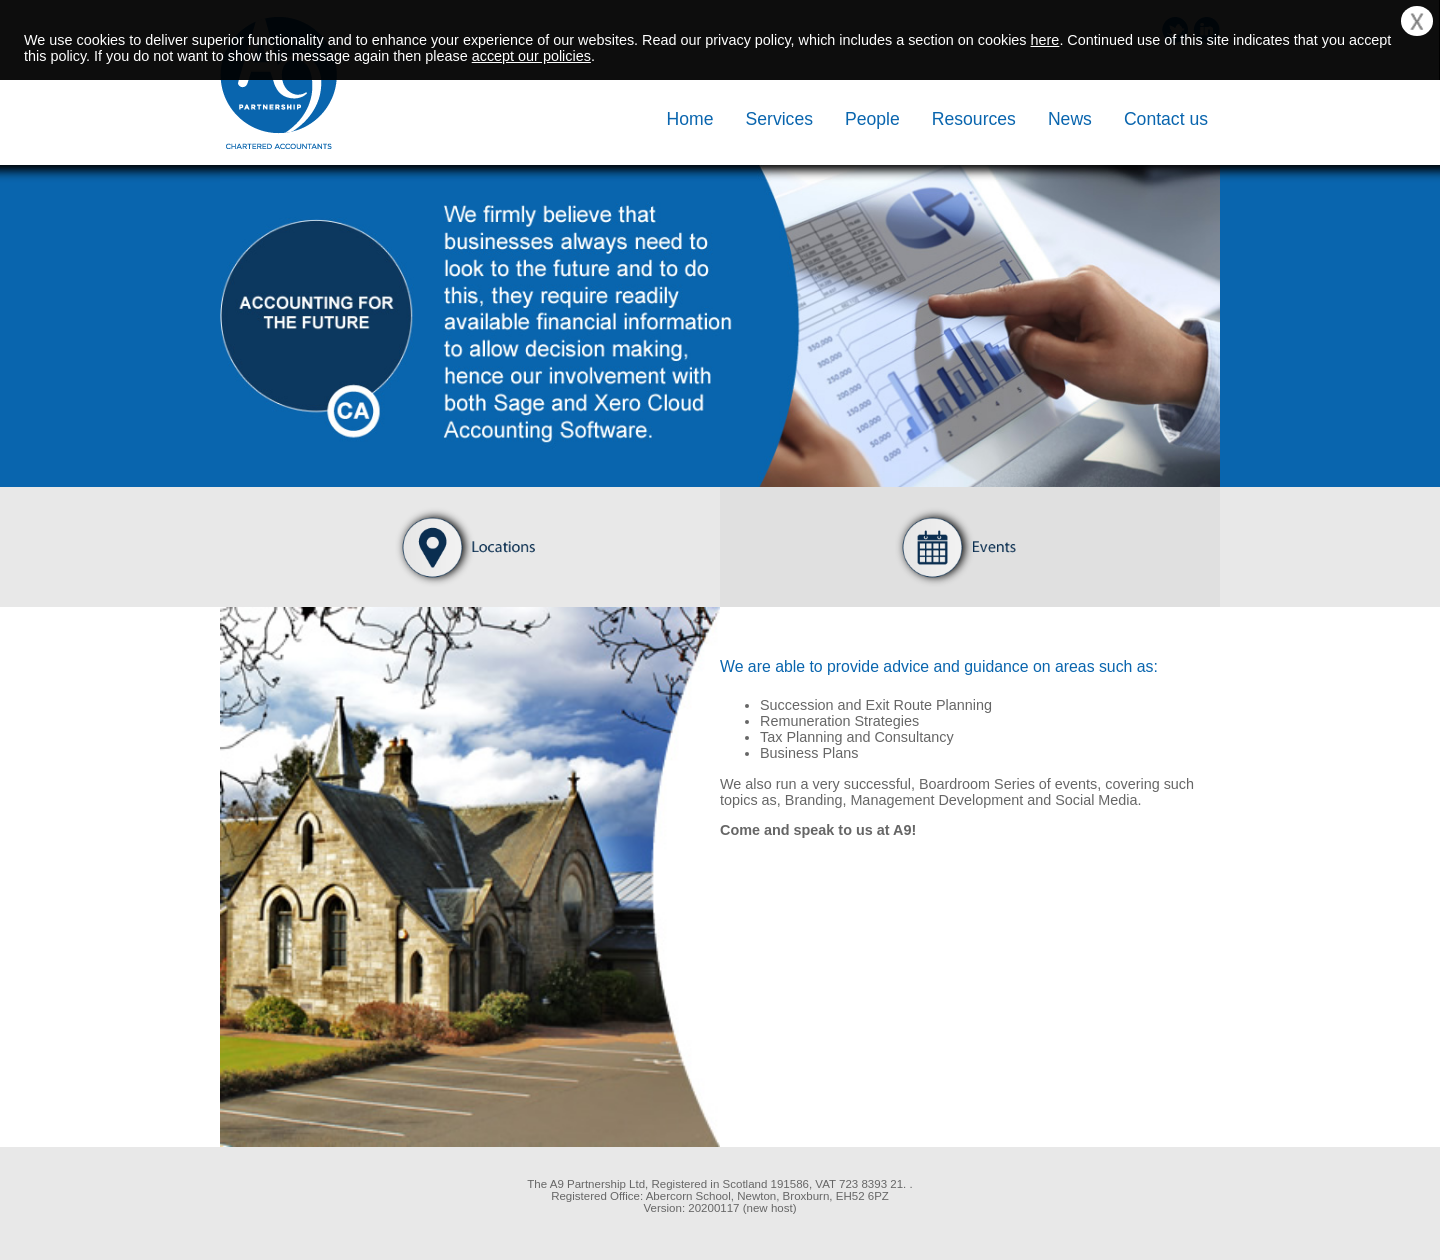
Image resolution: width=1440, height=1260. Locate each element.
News (1070, 119)
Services (779, 119)
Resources (974, 119)
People (872, 119)
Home (690, 119)
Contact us (1166, 119)
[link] (320, 1203)
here (1045, 40)
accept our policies (531, 56)
